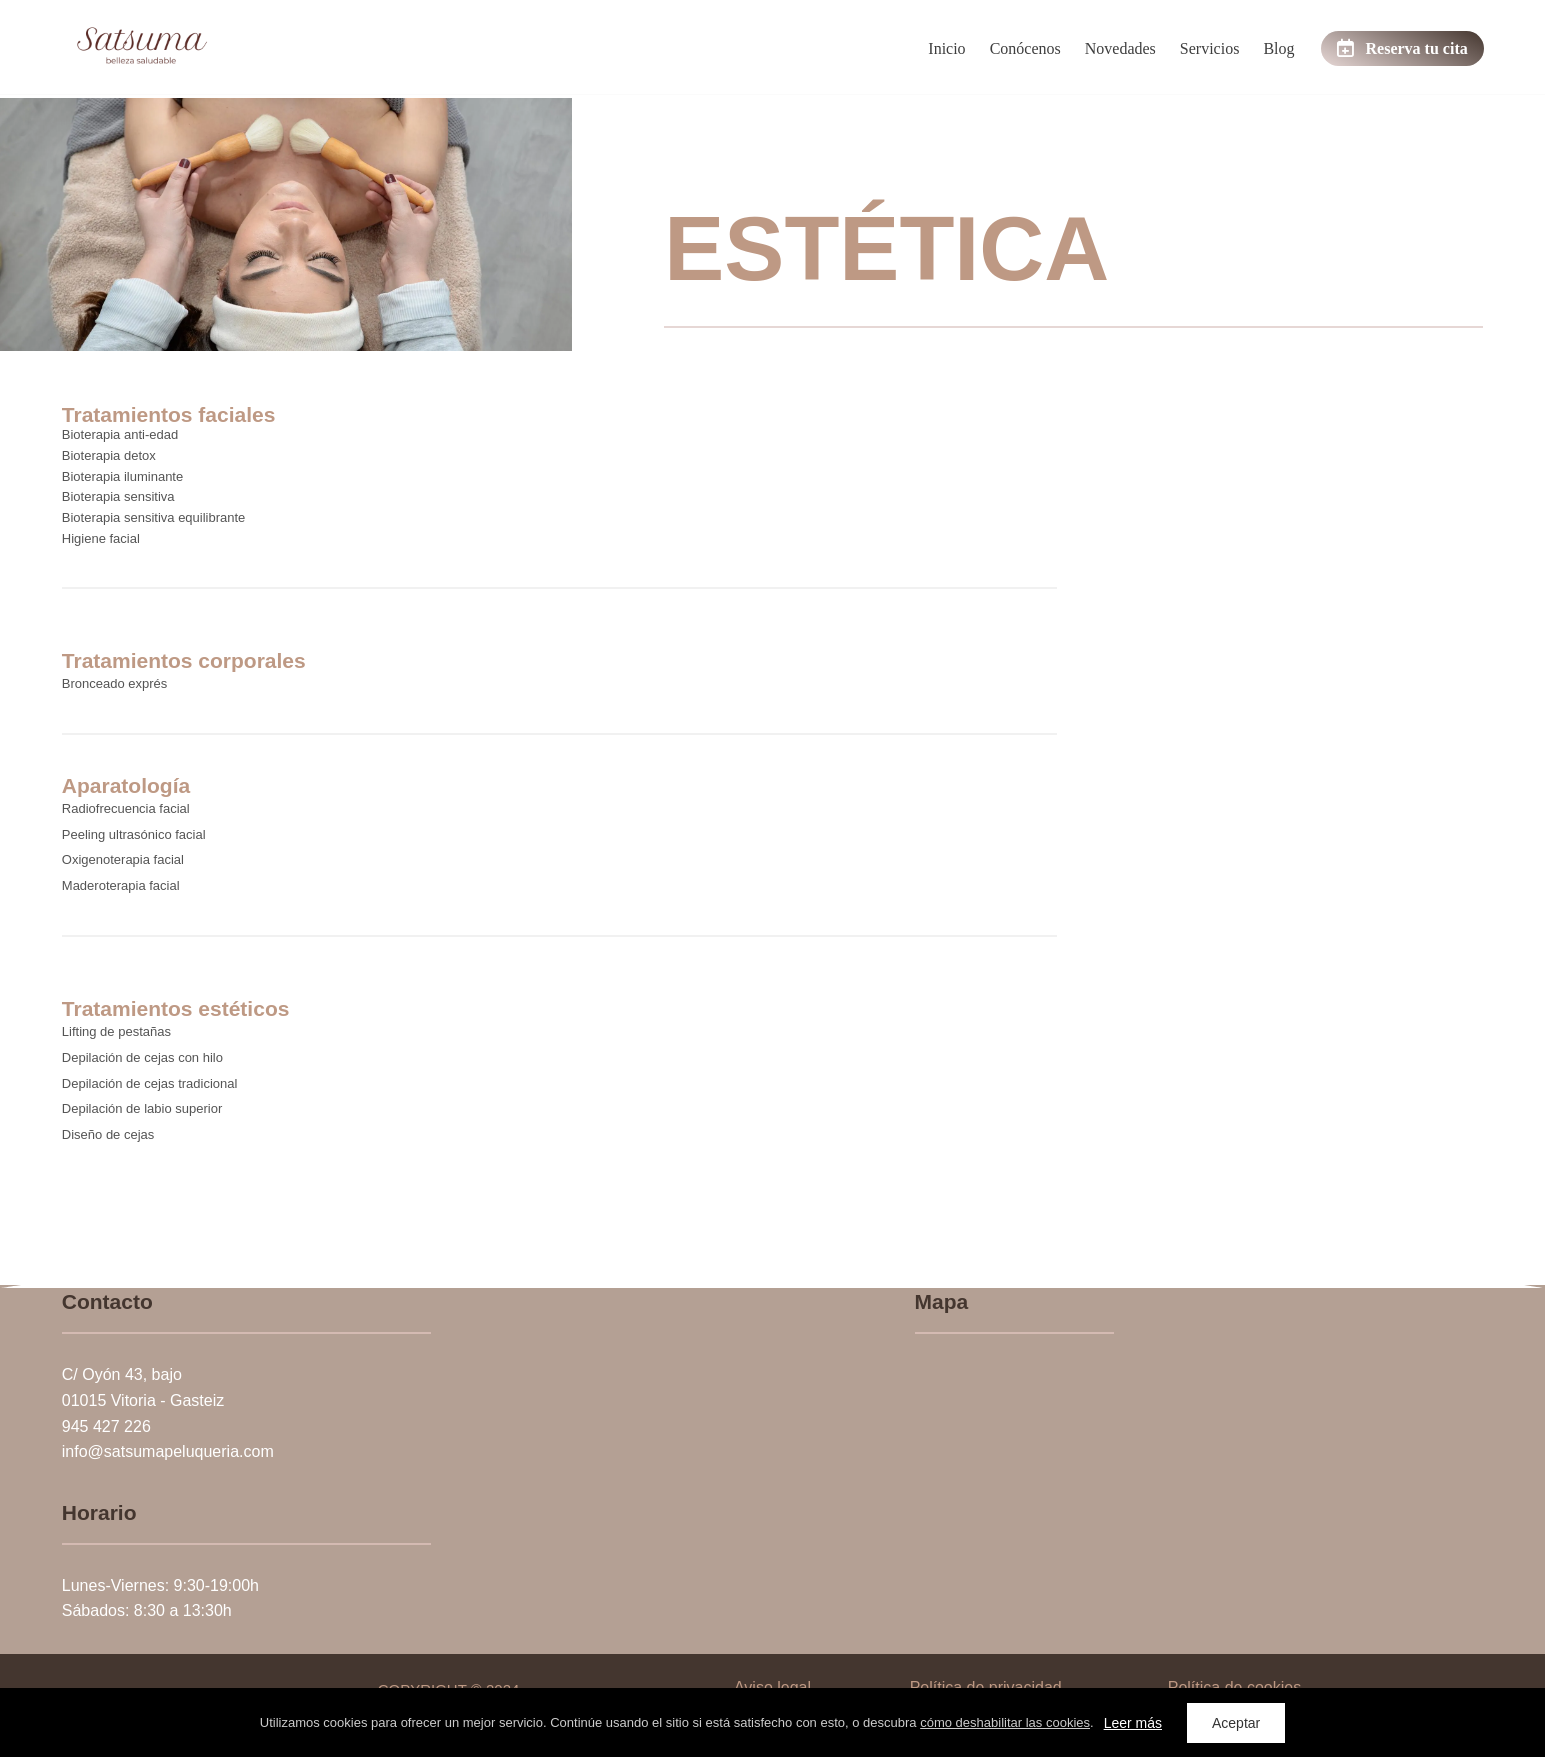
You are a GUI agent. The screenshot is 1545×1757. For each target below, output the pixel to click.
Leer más (1133, 1723)
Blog (1278, 48)
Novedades (1120, 48)
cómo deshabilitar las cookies (1005, 1722)
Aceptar (1236, 1723)
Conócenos (1025, 48)
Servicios (1210, 48)
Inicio (946, 48)
